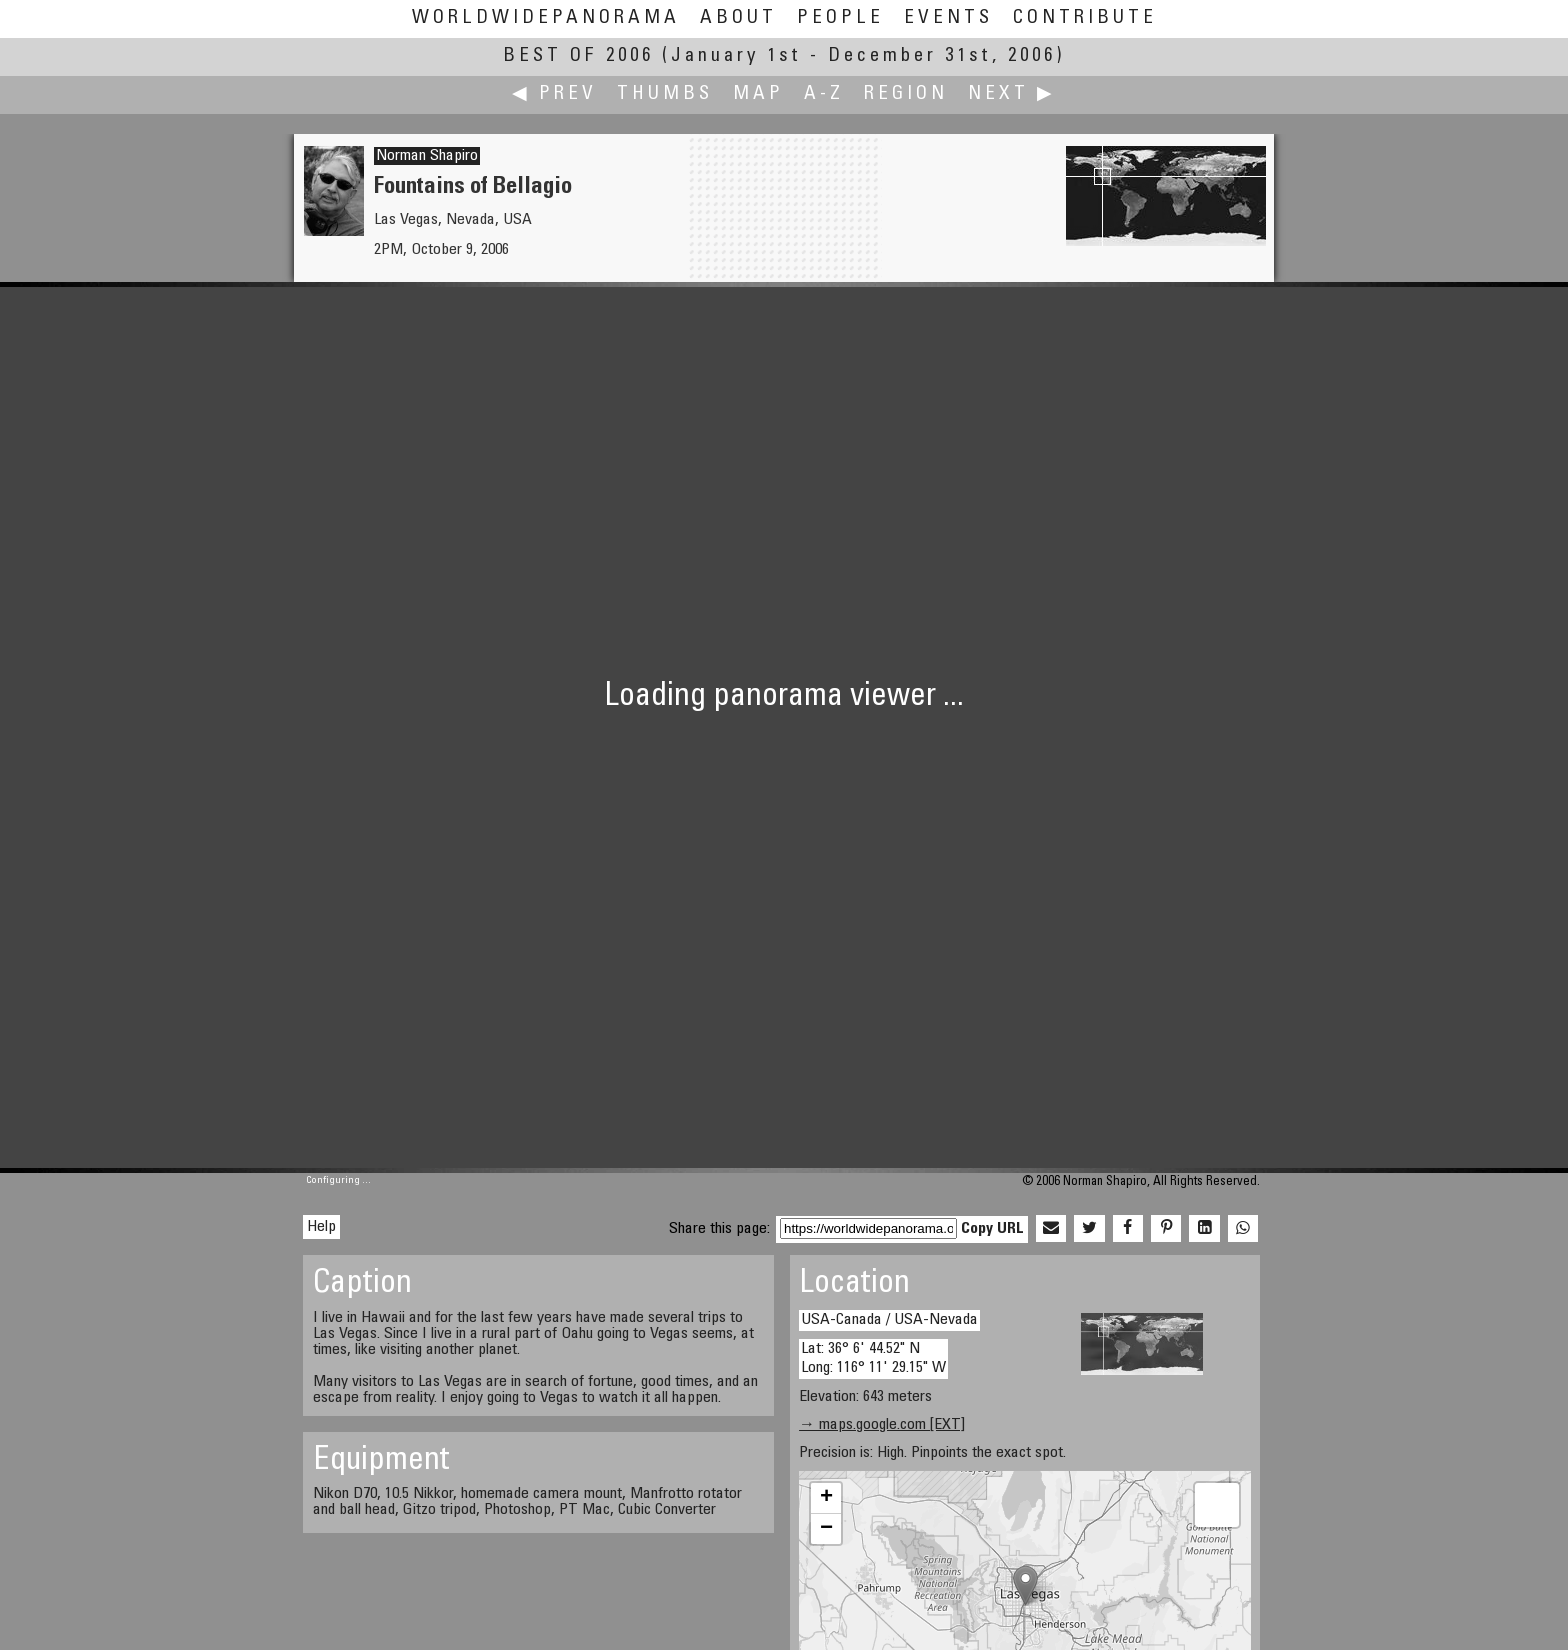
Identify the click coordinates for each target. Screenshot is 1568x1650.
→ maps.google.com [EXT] (882, 1425)
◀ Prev (554, 94)
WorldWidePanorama (546, 18)
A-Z (824, 94)
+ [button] (826, 1498)
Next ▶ (1012, 94)
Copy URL (992, 1229)
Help (321, 1227)
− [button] (826, 1529)
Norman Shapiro (427, 156)
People (840, 18)
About (738, 18)
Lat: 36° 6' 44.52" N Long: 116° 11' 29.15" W (873, 1358)
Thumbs (665, 94)
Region (906, 94)
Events (948, 18)
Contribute (1085, 18)
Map (758, 94)
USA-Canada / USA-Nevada (889, 1320)
